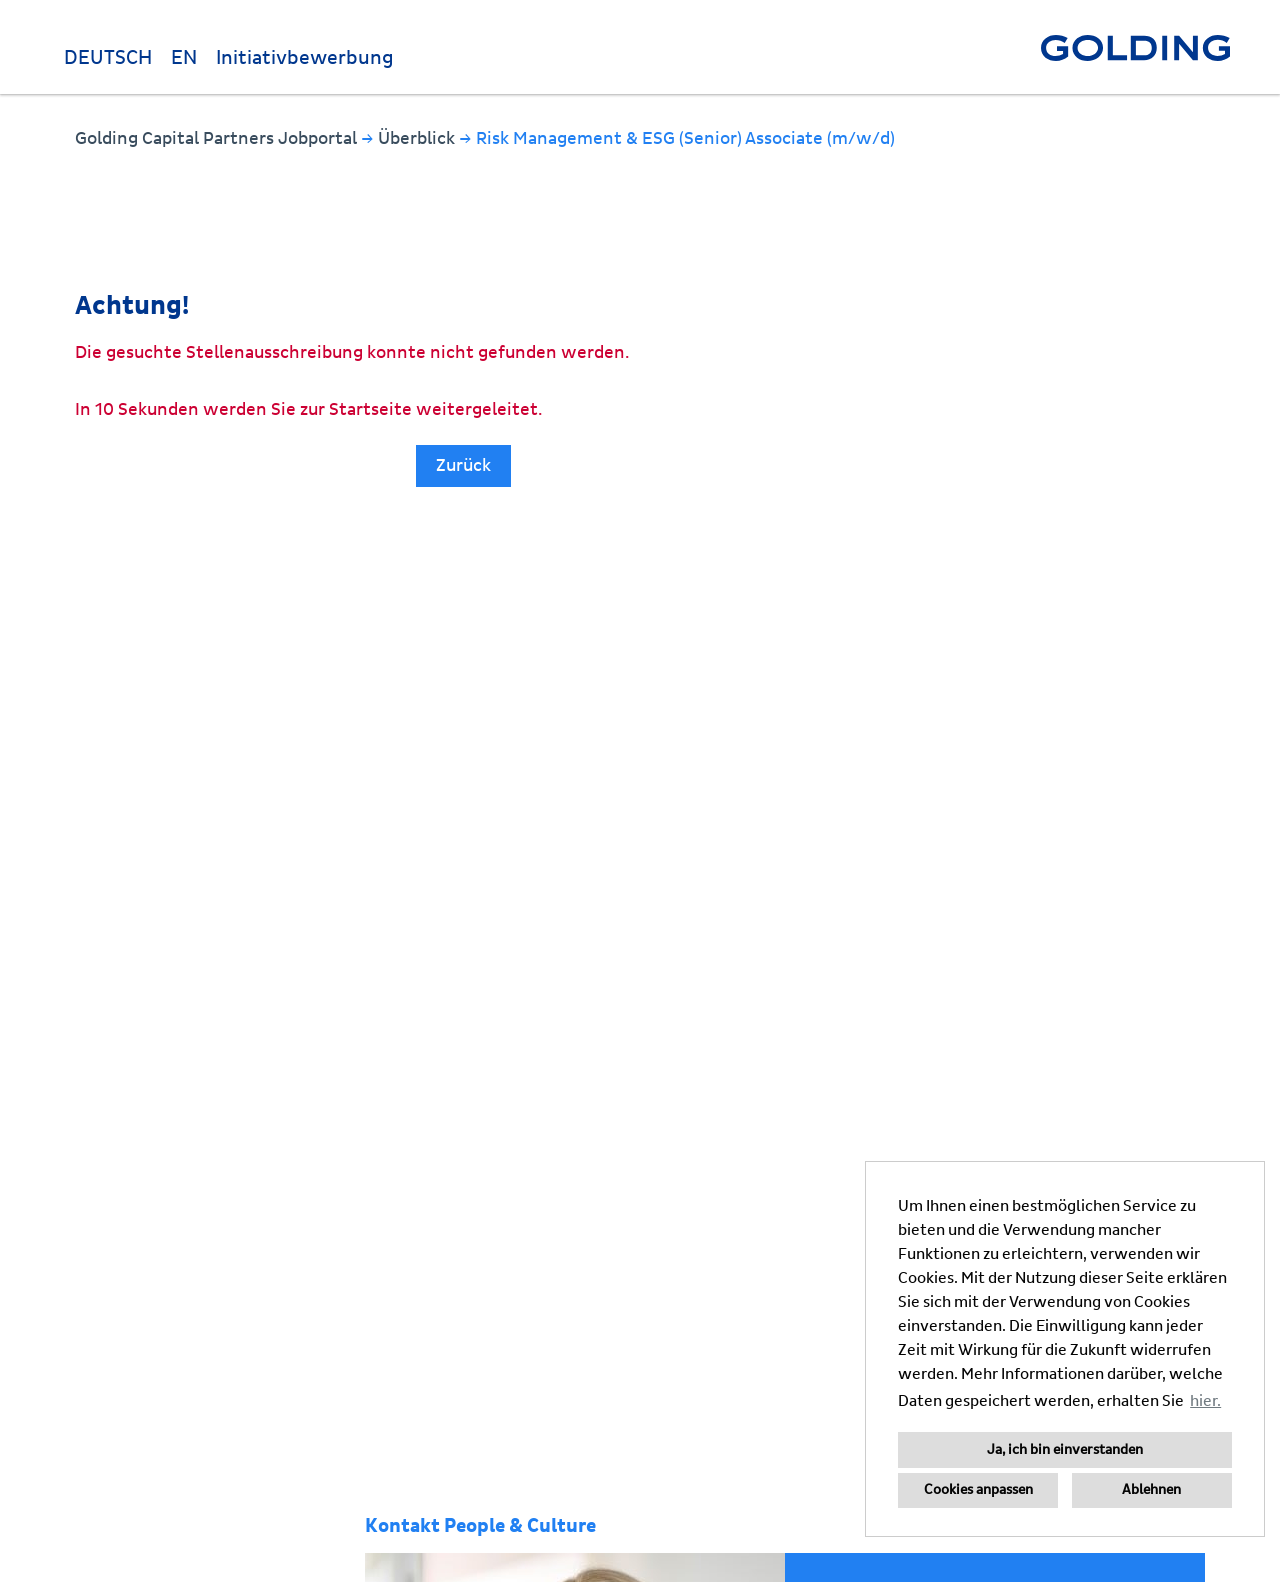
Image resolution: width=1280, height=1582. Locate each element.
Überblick (418, 138)
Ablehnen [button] (1151, 1490)
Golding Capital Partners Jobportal (218, 138)
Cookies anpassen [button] (978, 1490)
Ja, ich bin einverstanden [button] (1065, 1450)
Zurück (463, 465)
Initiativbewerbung (305, 58)
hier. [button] (1205, 1401)
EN (184, 58)
